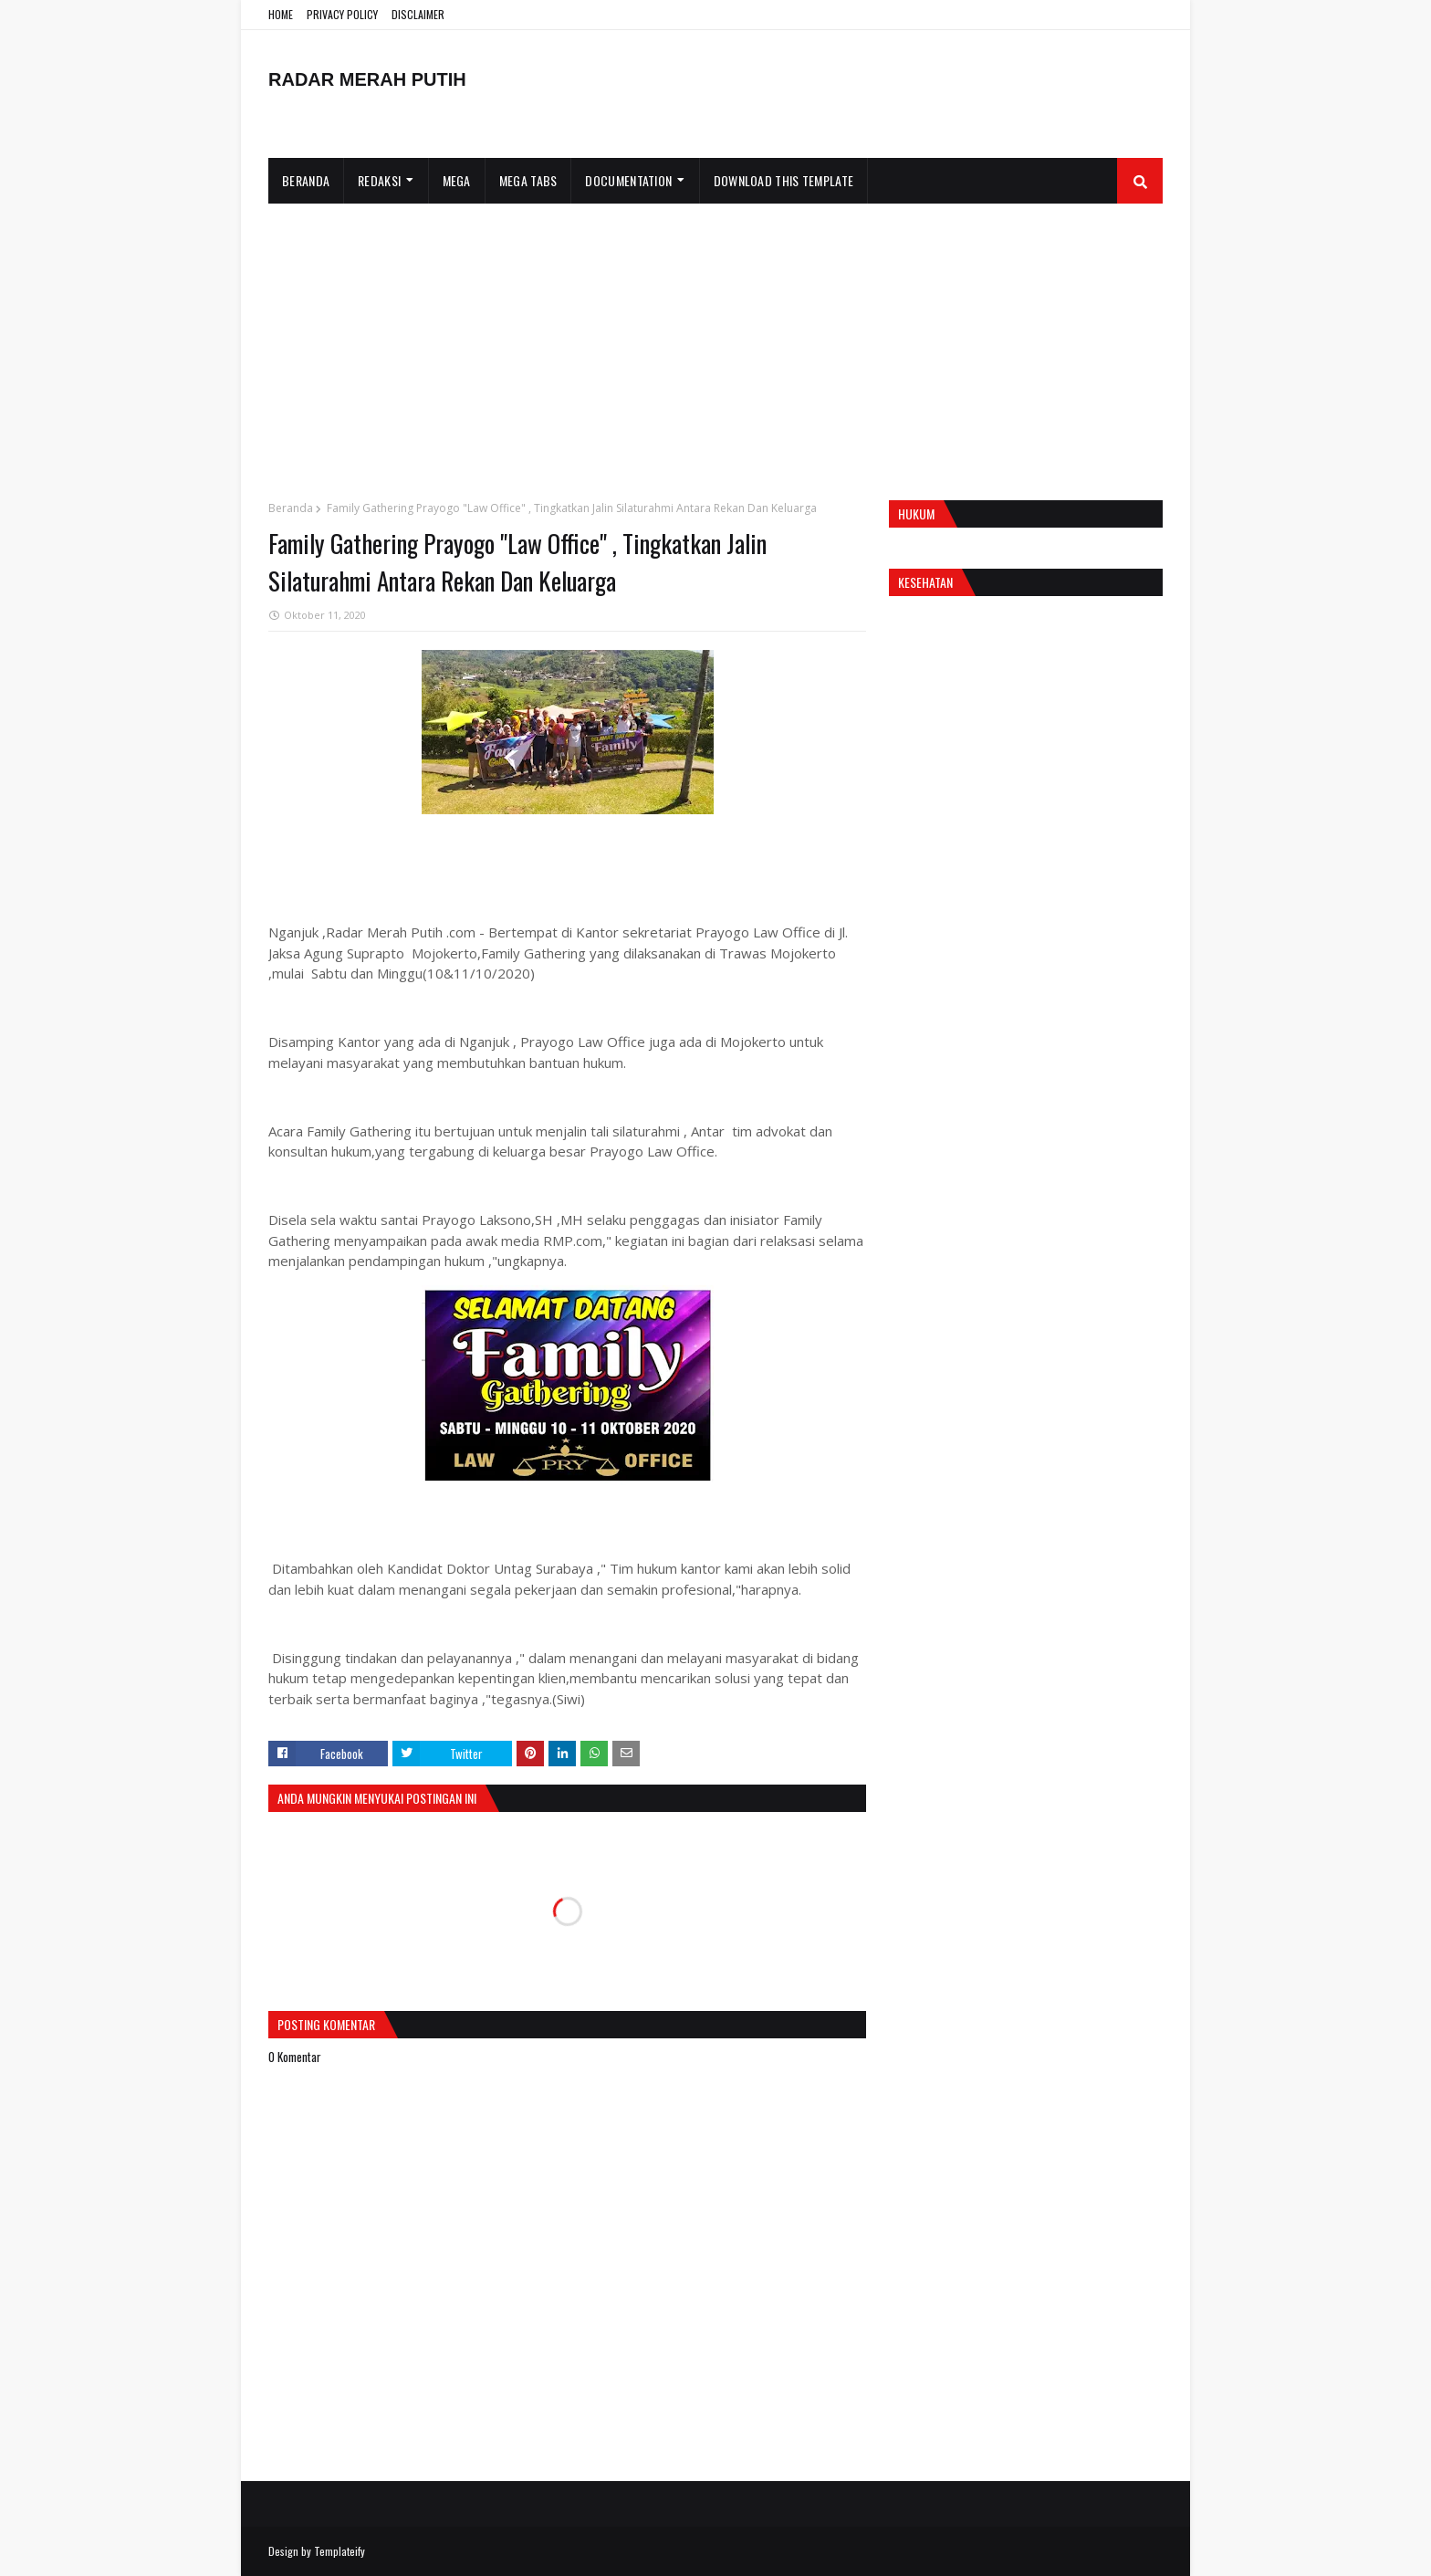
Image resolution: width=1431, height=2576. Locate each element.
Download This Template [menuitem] (784, 180)
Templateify (339, 2551)
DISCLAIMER (418, 14)
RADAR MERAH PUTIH (367, 79)
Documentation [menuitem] (628, 180)
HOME (280, 14)
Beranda (290, 508)
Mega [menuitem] (457, 180)
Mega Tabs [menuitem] (528, 180)
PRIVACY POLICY (342, 14)
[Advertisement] (715, 340)
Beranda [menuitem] (305, 180)
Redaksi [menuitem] (379, 180)
